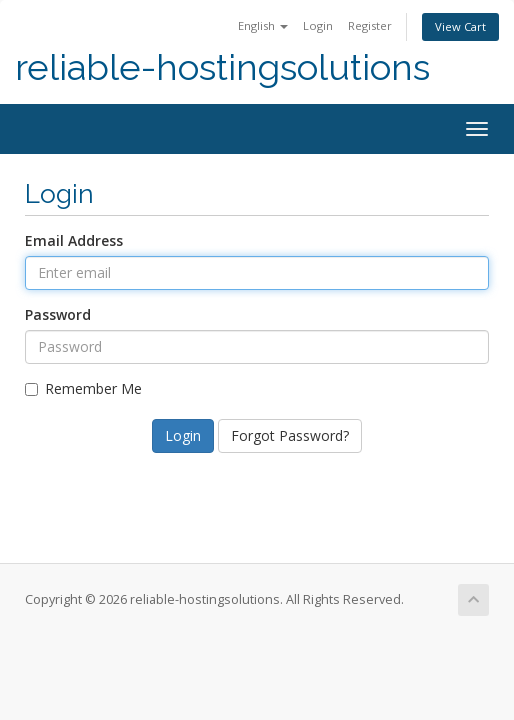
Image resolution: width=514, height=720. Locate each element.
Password (58, 314)
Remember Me (83, 388)
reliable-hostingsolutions (222, 67)
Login (318, 25)
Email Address (74, 240)
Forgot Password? (290, 435)
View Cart (460, 26)
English (263, 25)
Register (370, 25)
